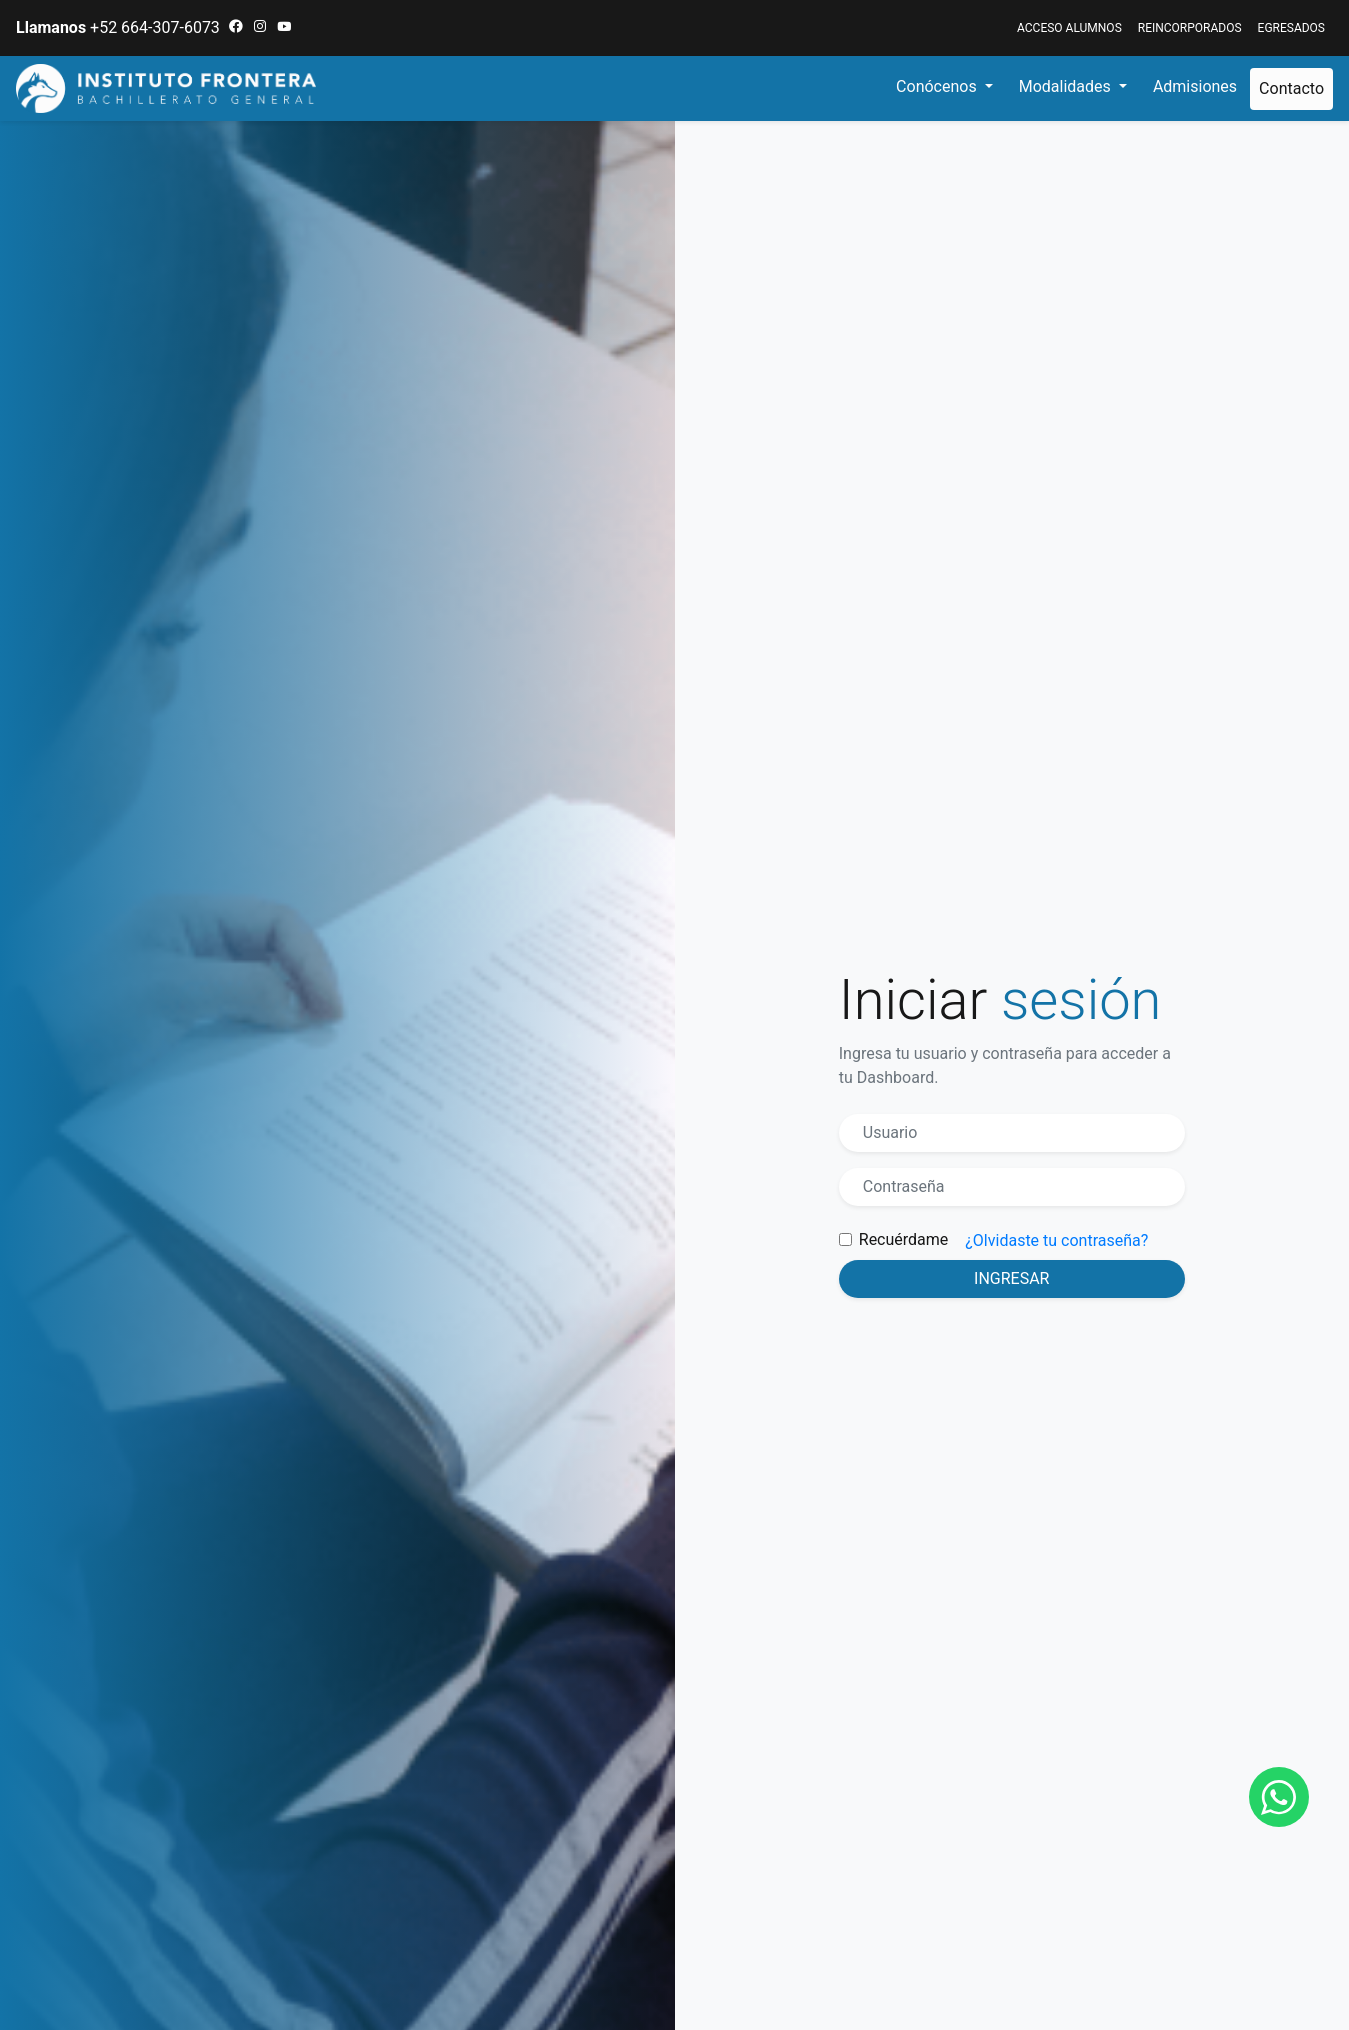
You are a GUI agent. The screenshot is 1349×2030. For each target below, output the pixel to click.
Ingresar (1011, 1278)
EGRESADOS (1291, 28)
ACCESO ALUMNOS (1069, 28)
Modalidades (1067, 86)
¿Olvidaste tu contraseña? (1056, 1240)
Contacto (1291, 88)
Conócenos (938, 86)
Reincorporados (1190, 28)
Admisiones (1195, 86)
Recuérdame (904, 1239)
